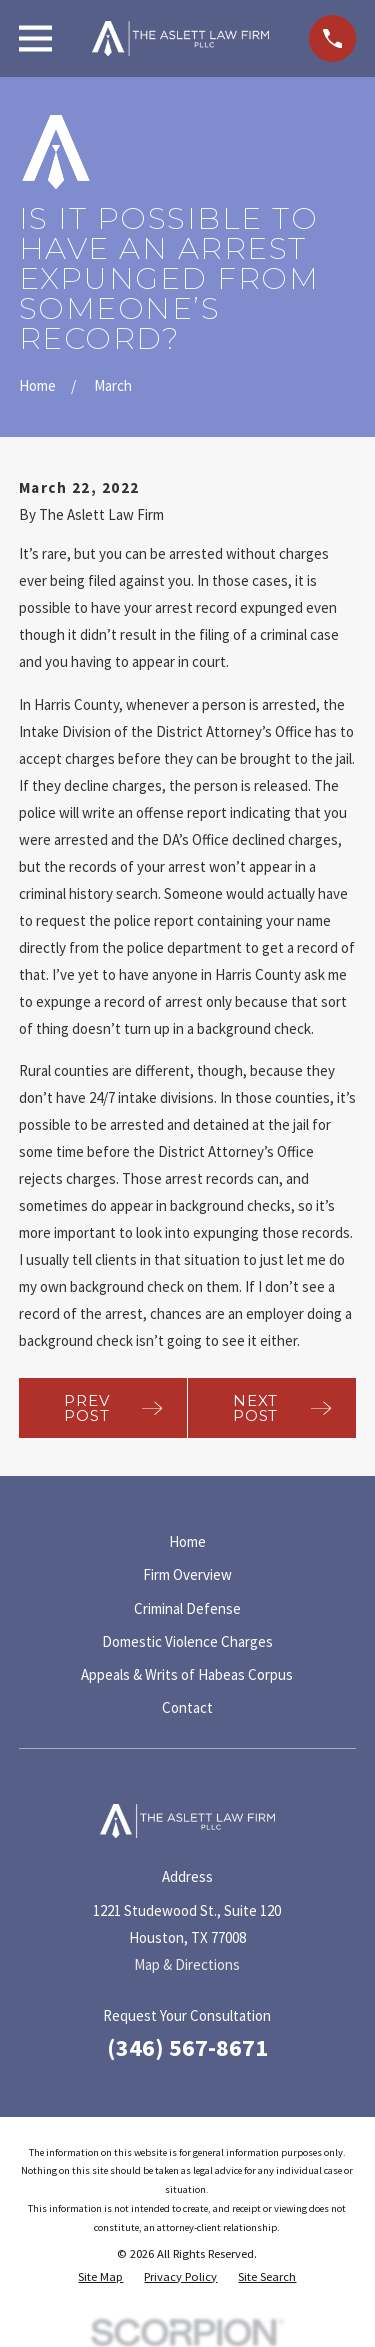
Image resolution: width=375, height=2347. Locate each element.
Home (187, 1541)
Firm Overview (187, 1574)
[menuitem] (100, 2277)
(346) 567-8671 (187, 2047)
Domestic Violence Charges (187, 1641)
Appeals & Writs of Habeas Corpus (187, 1674)
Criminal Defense (187, 1608)
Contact (187, 1707)
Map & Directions (187, 1964)
